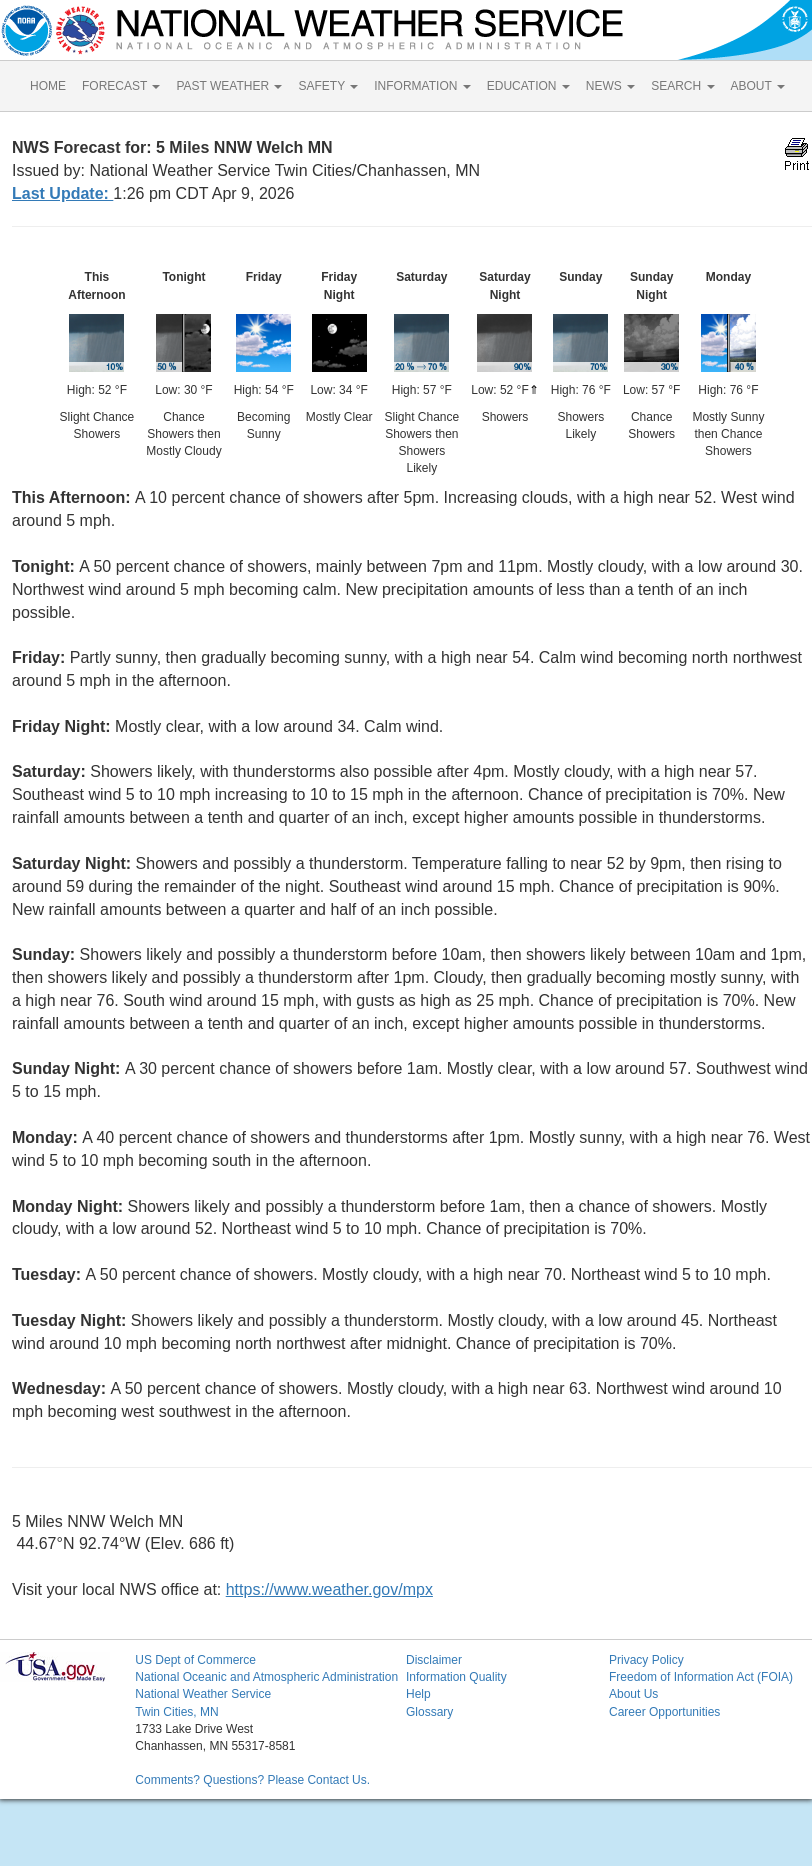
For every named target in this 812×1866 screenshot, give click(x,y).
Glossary (429, 1712)
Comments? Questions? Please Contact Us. (252, 1780)
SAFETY (328, 86)
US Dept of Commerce (195, 1660)
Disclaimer (434, 1660)
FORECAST (121, 86)
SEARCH (682, 86)
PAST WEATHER (229, 86)
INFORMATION (422, 86)
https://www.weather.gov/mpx (329, 1589)
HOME (48, 86)
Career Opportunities (664, 1712)
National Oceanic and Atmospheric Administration (266, 1677)
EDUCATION (528, 86)
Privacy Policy (646, 1660)
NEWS (610, 86)
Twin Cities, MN (176, 1712)
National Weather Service (203, 1694)
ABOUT (758, 86)
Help (418, 1694)
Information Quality (456, 1677)
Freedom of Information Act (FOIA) (701, 1677)
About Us (633, 1694)
